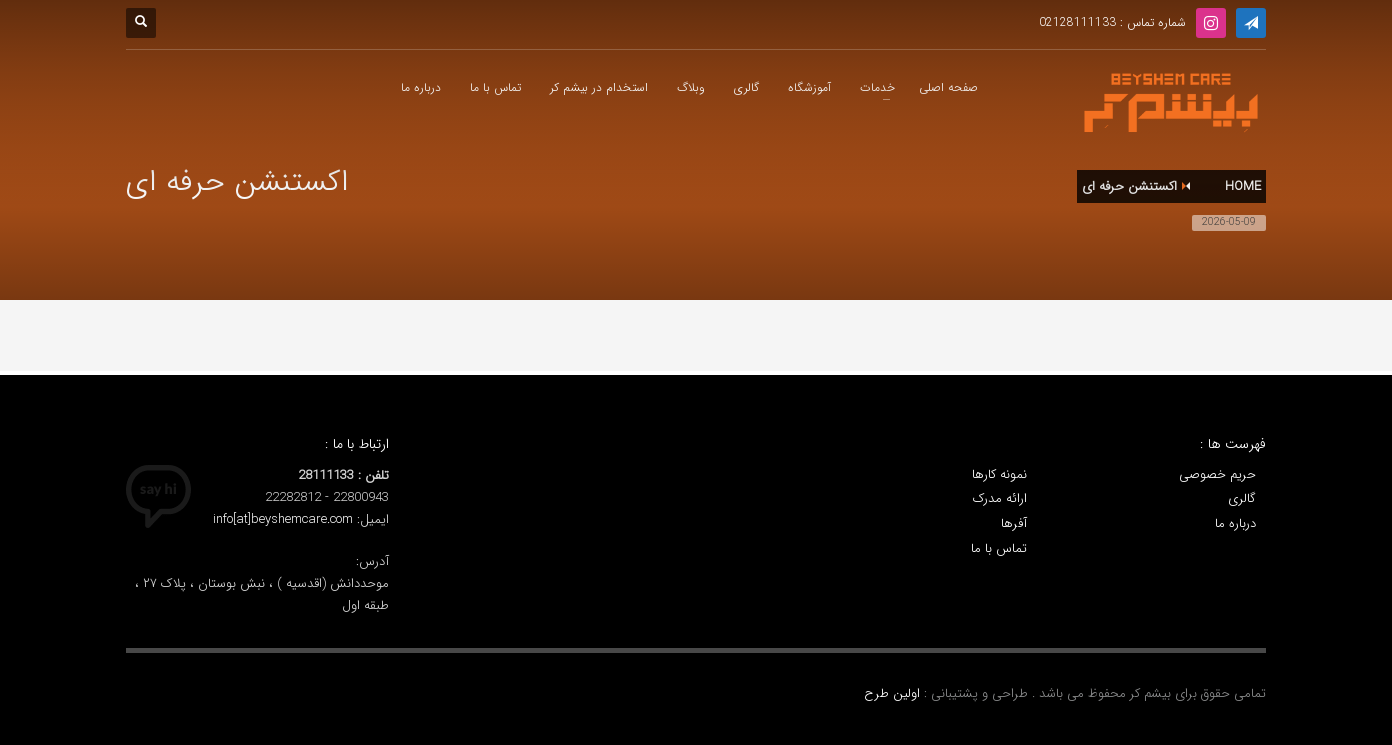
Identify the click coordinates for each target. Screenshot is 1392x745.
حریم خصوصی (1217, 475)
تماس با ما (999, 549)
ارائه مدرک (1000, 499)
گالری (1242, 499)
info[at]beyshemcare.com (283, 519)
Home (1243, 186)
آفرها (1014, 524)
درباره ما (1235, 524)
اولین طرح (894, 693)
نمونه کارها (999, 475)
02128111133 (1077, 22)
